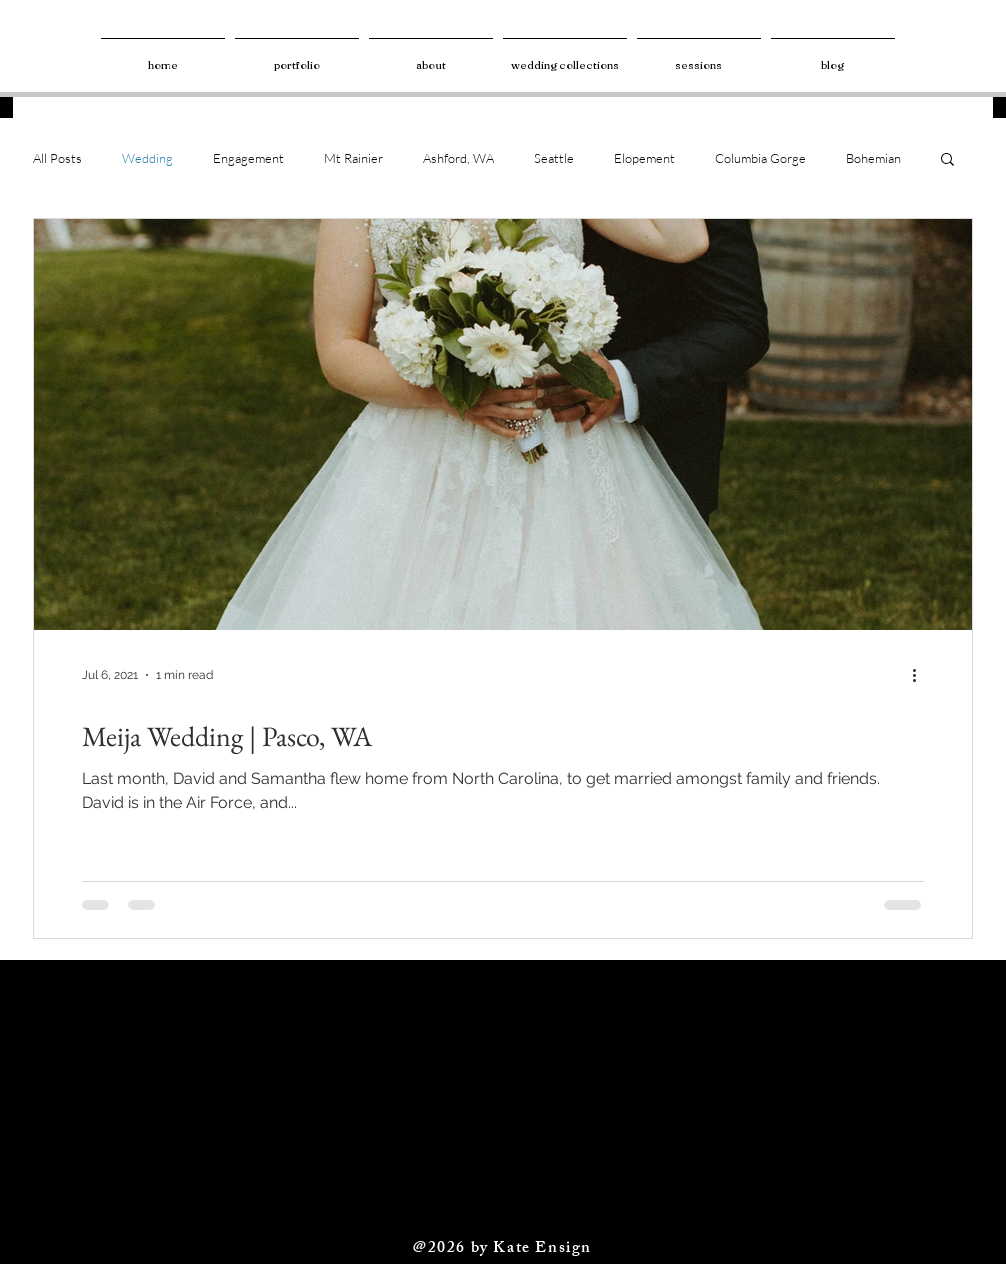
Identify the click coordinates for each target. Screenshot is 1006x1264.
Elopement (644, 158)
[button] (947, 160)
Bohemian (873, 158)
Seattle (554, 158)
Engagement (248, 158)
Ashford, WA (458, 158)
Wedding (147, 158)
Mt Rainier (353, 158)
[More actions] (921, 675)
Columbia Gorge (760, 158)
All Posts (57, 158)
